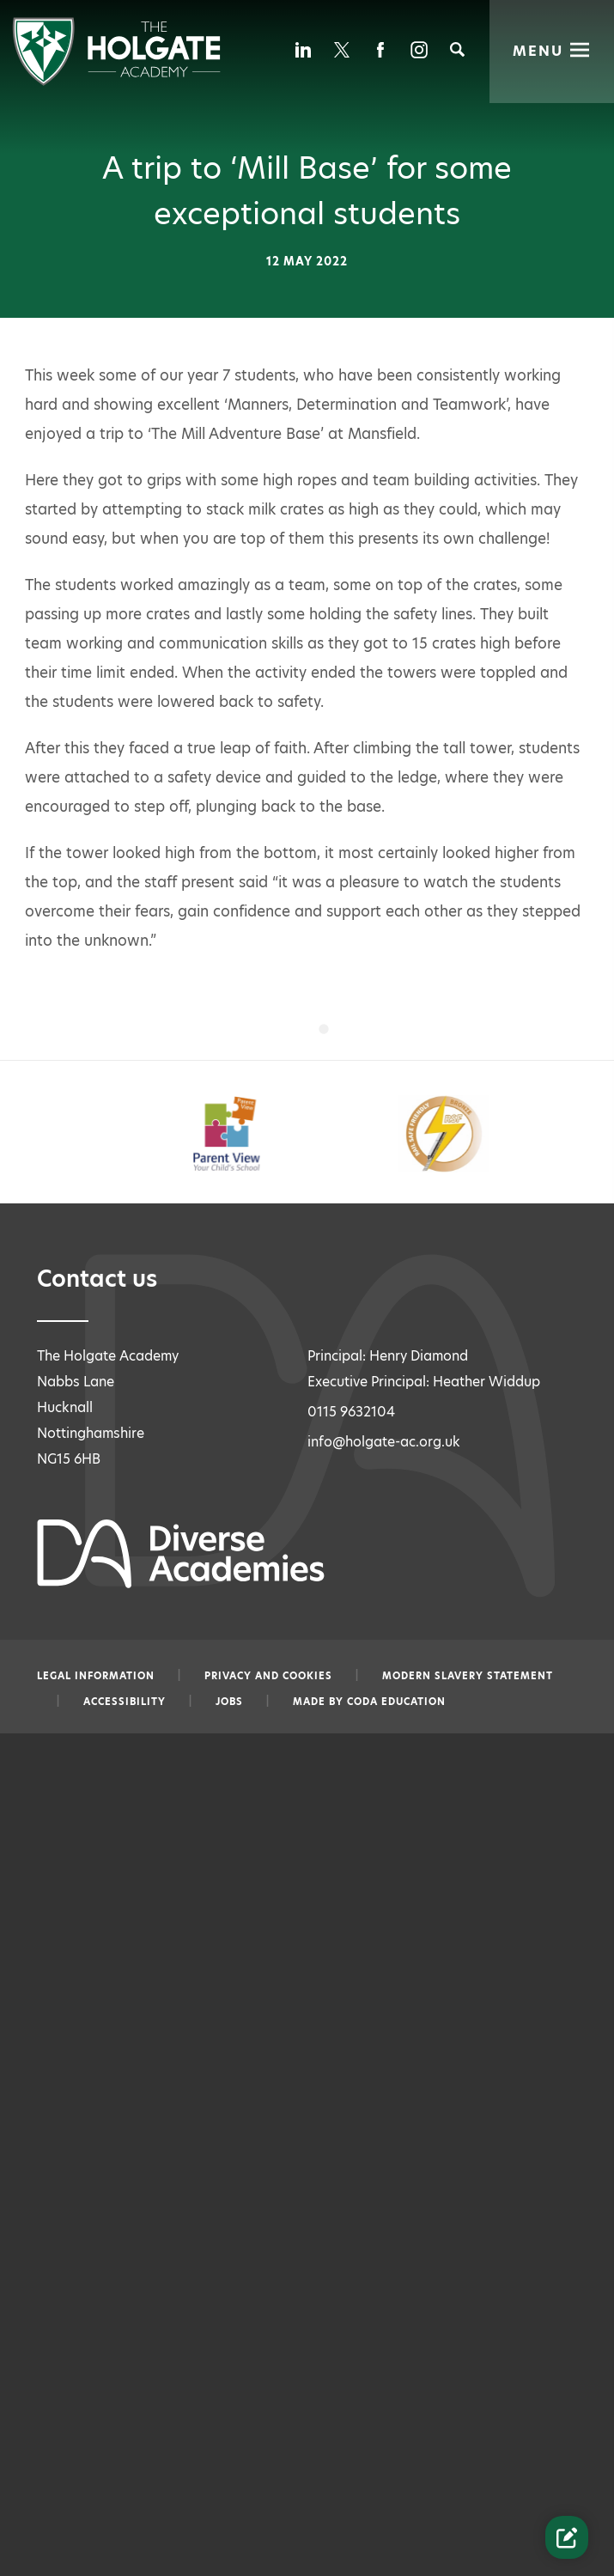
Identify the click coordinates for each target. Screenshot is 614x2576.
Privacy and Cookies (268, 1676)
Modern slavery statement (467, 1676)
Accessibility (124, 1701)
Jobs (229, 1701)
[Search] (457, 49)
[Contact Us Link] (566, 2537)
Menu (539, 49)
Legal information (96, 1676)
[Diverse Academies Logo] (116, 81)
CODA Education (396, 1701)
